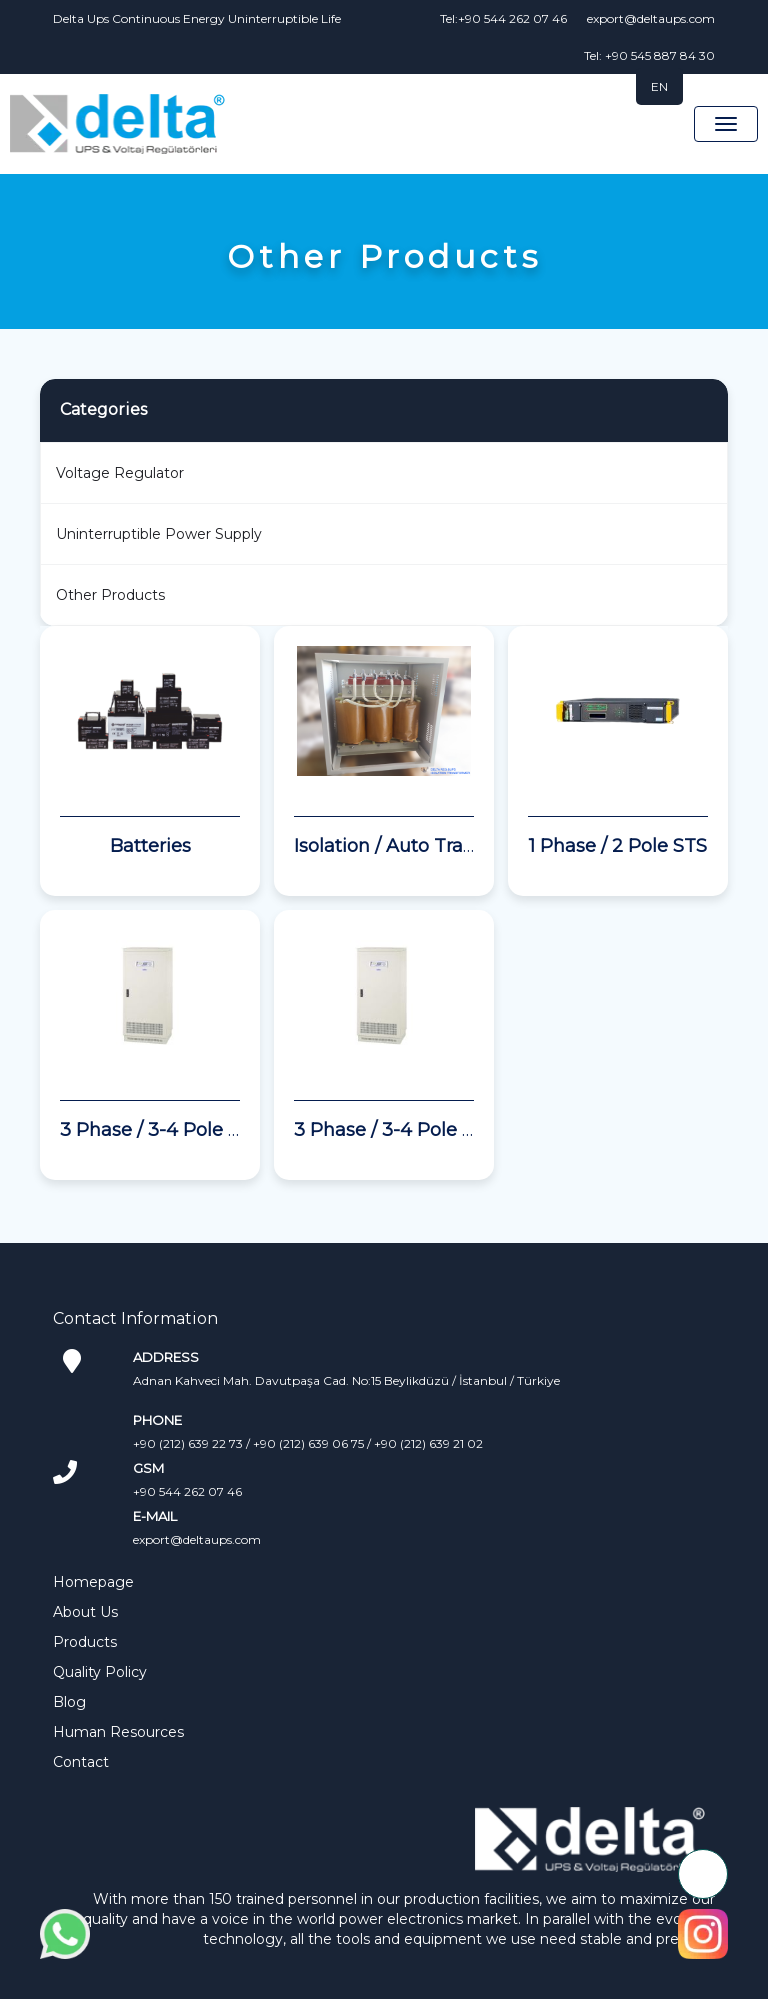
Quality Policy (100, 1672)
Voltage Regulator (120, 473)
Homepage (93, 1582)
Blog (69, 1702)
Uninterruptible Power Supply (159, 534)
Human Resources (118, 1732)
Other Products (110, 595)
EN (659, 86)
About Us (85, 1612)
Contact (81, 1762)
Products (85, 1642)
